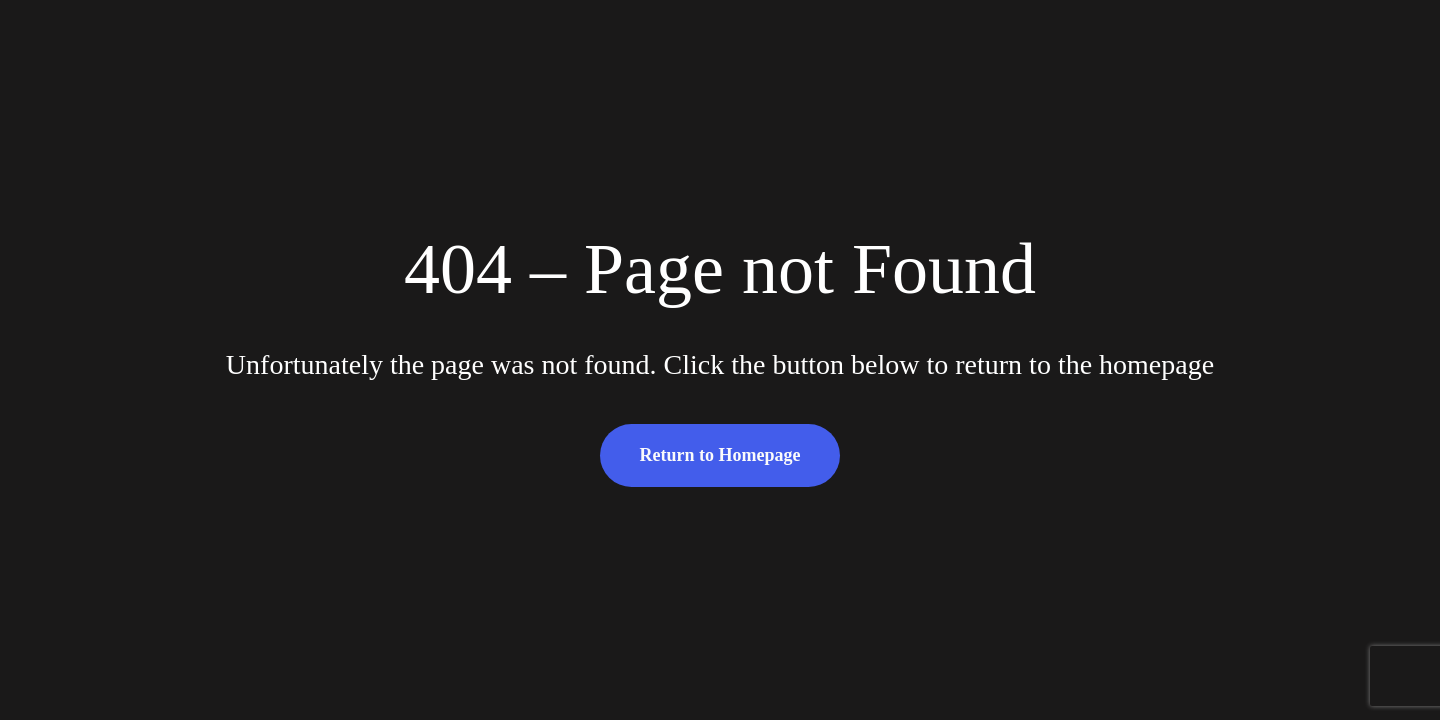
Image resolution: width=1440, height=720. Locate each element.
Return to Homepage (720, 455)
